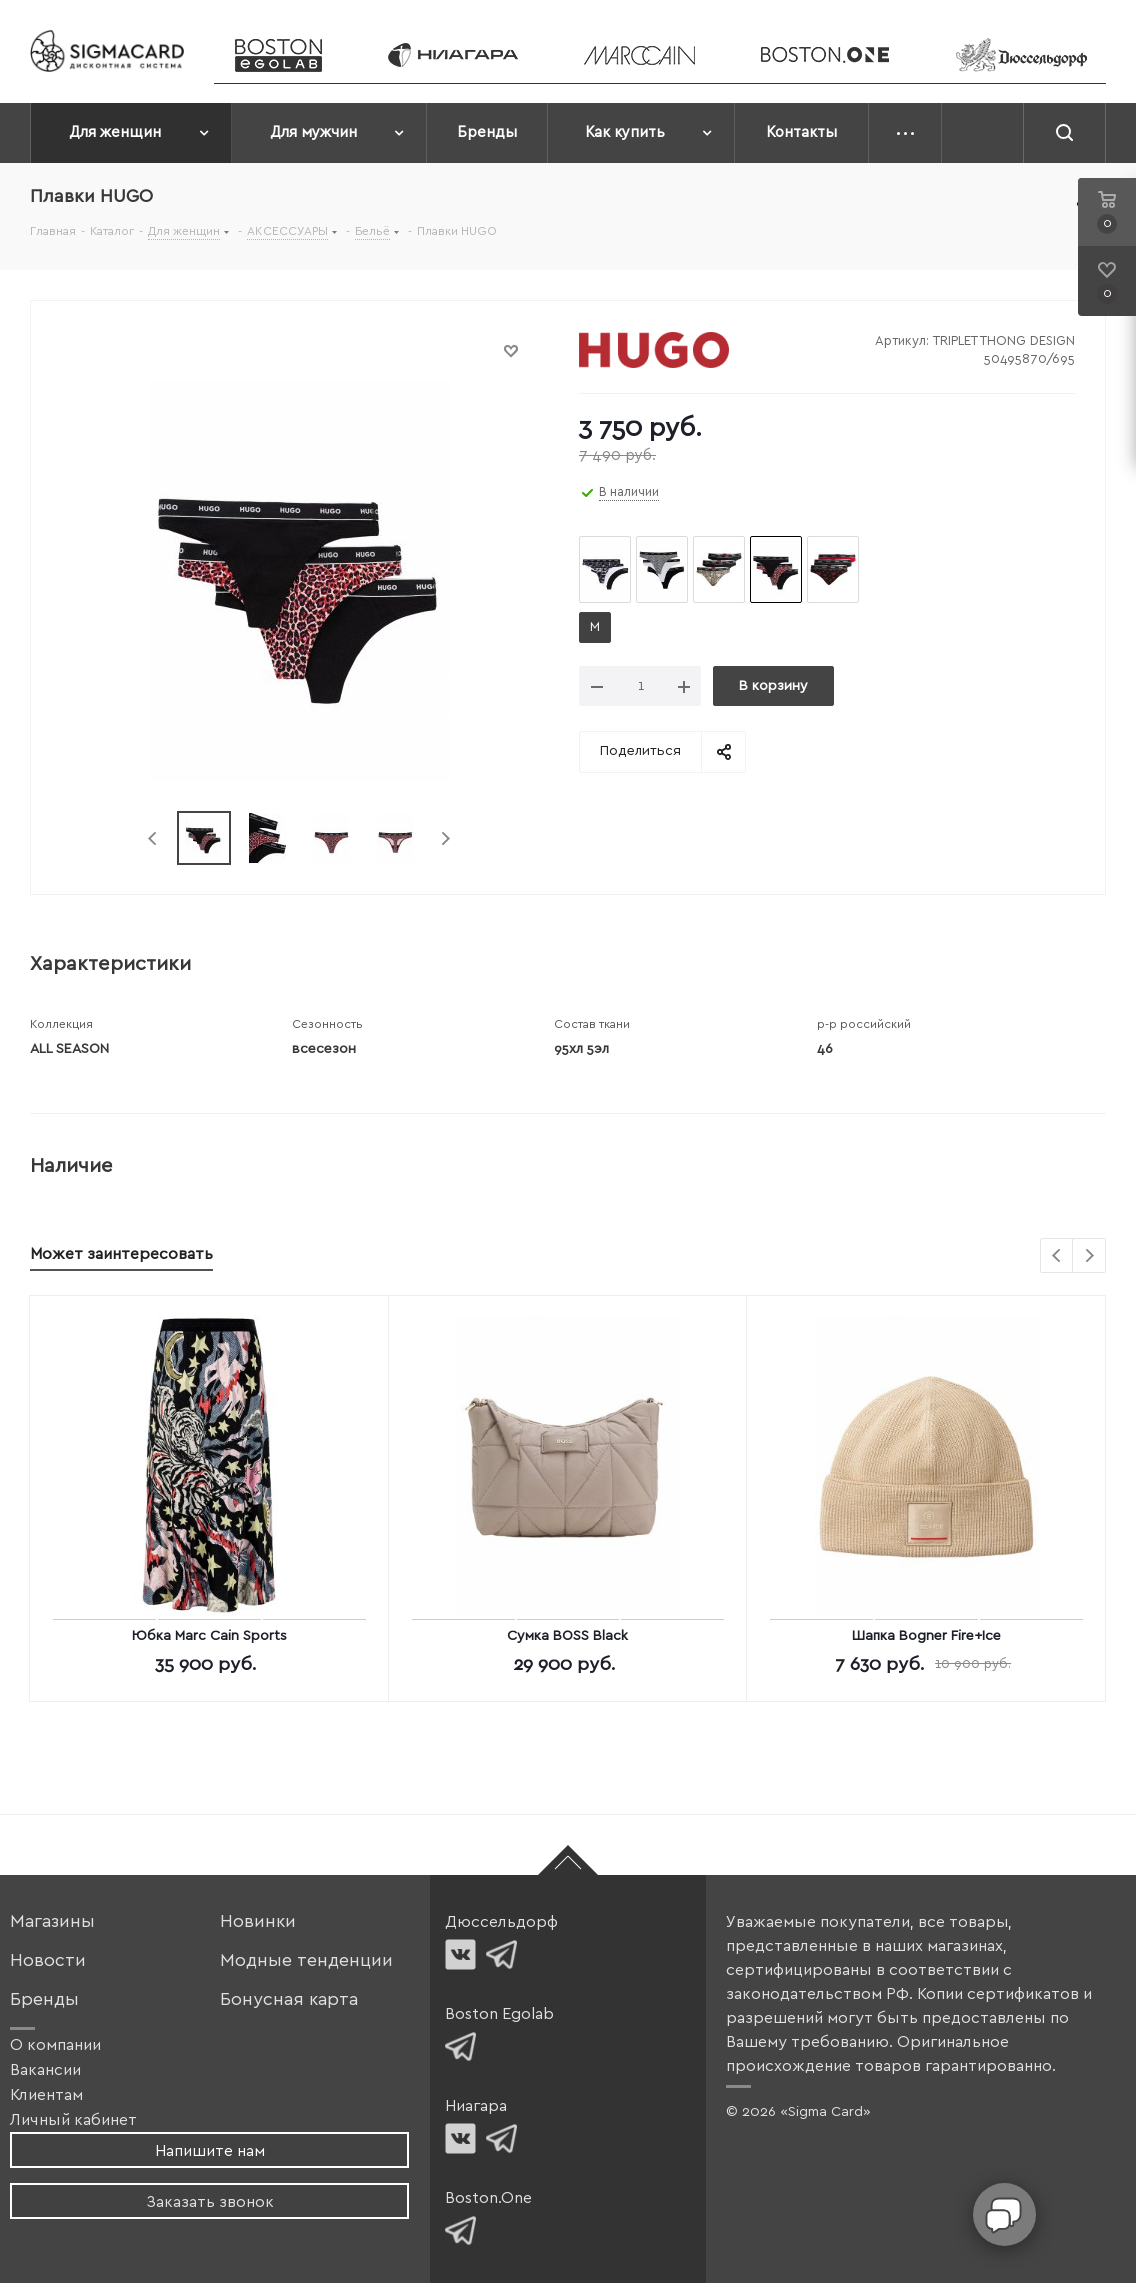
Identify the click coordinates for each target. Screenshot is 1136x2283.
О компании (55, 2045)
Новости (48, 1960)
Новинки (258, 1921)
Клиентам (46, 2095)
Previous (153, 838)
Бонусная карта (289, 1999)
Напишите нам (210, 2151)
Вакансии (45, 2070)
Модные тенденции (306, 1960)
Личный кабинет (73, 2120)
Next (445, 838)
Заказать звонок (210, 2202)
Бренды (44, 1999)
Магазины (52, 1921)
